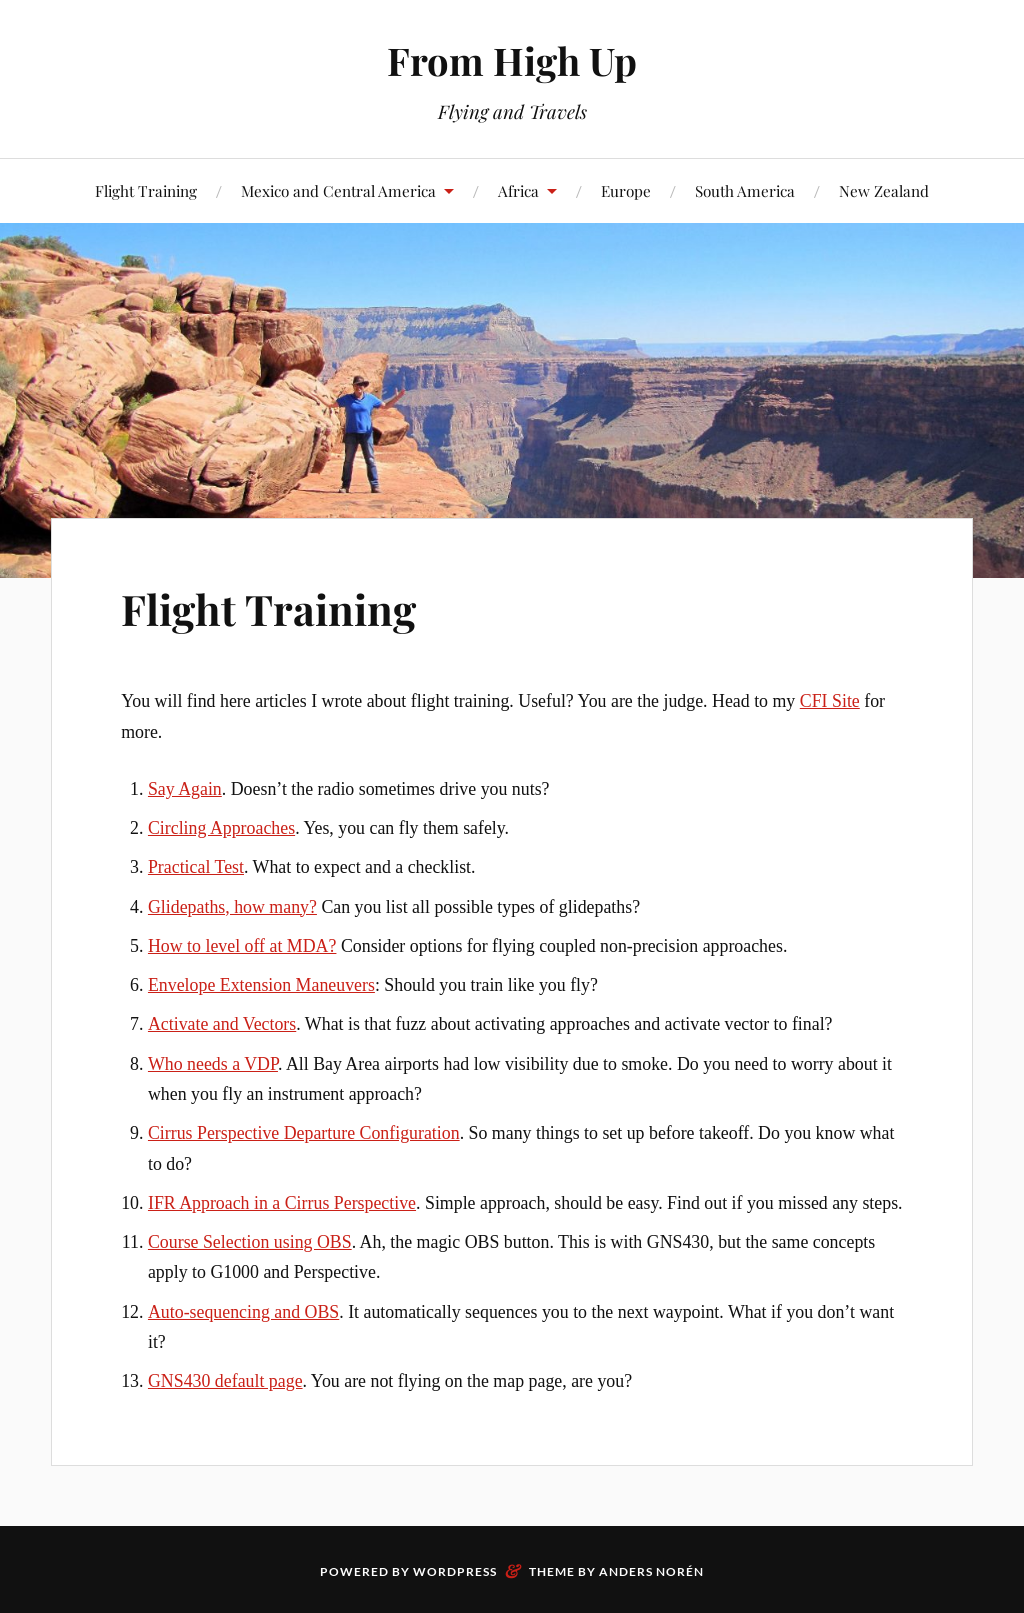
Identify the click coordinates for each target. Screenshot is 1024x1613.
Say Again (185, 789)
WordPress (455, 1571)
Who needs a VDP (213, 1064)
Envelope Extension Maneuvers (261, 985)
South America (745, 190)
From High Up (512, 60)
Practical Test (196, 867)
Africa (518, 190)
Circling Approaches (221, 828)
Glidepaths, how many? (232, 907)
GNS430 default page (225, 1381)
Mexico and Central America (338, 190)
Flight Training (146, 190)
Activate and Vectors (222, 1024)
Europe (626, 190)
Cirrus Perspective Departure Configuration (304, 1133)
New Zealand (884, 190)
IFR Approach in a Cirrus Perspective (282, 1203)
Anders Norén (651, 1571)
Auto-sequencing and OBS (243, 1312)
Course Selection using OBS (250, 1242)
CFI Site (830, 701)
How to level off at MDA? (242, 946)
